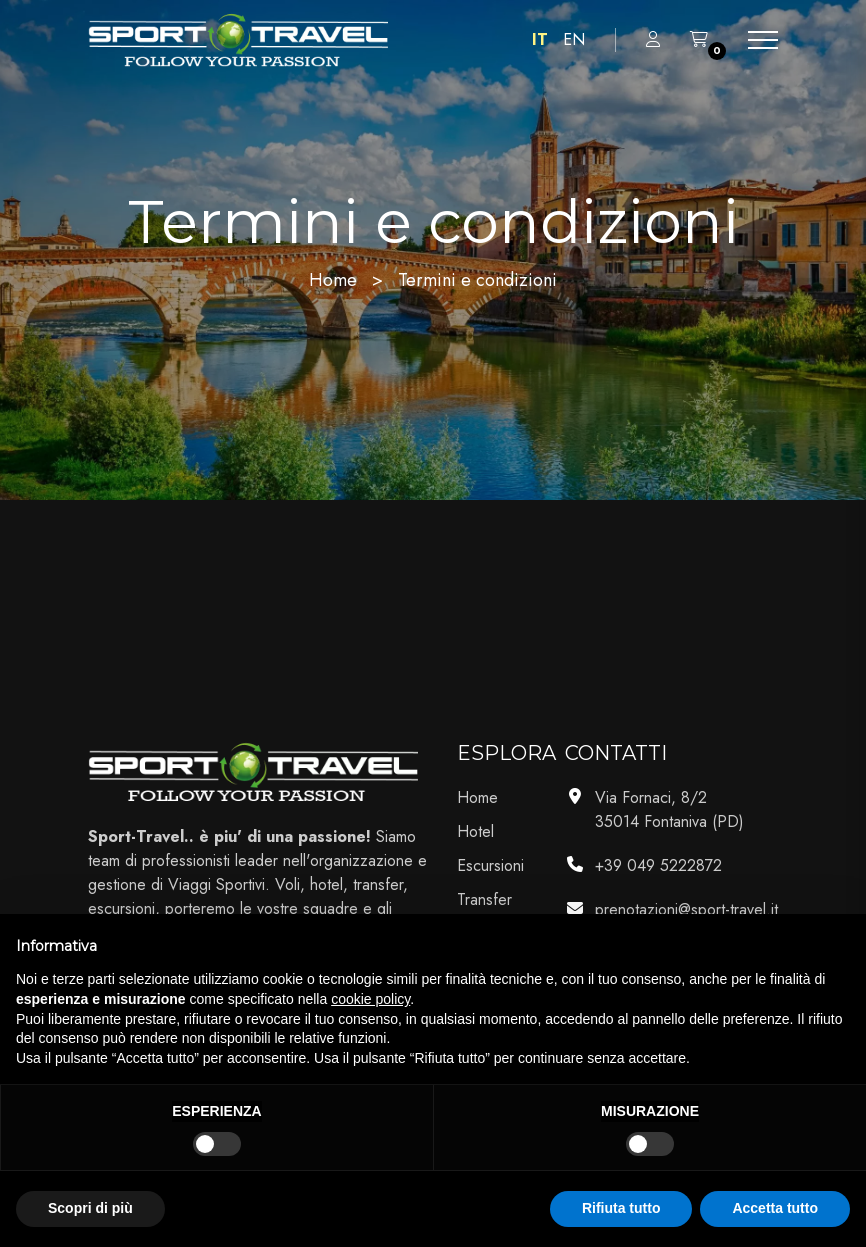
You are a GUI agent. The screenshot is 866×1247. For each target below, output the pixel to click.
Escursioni (490, 865)
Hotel (475, 831)
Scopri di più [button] (90, 1208)
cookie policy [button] (370, 999)
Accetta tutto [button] (775, 1208)
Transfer (484, 899)
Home (333, 280)
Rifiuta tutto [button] (621, 1208)
